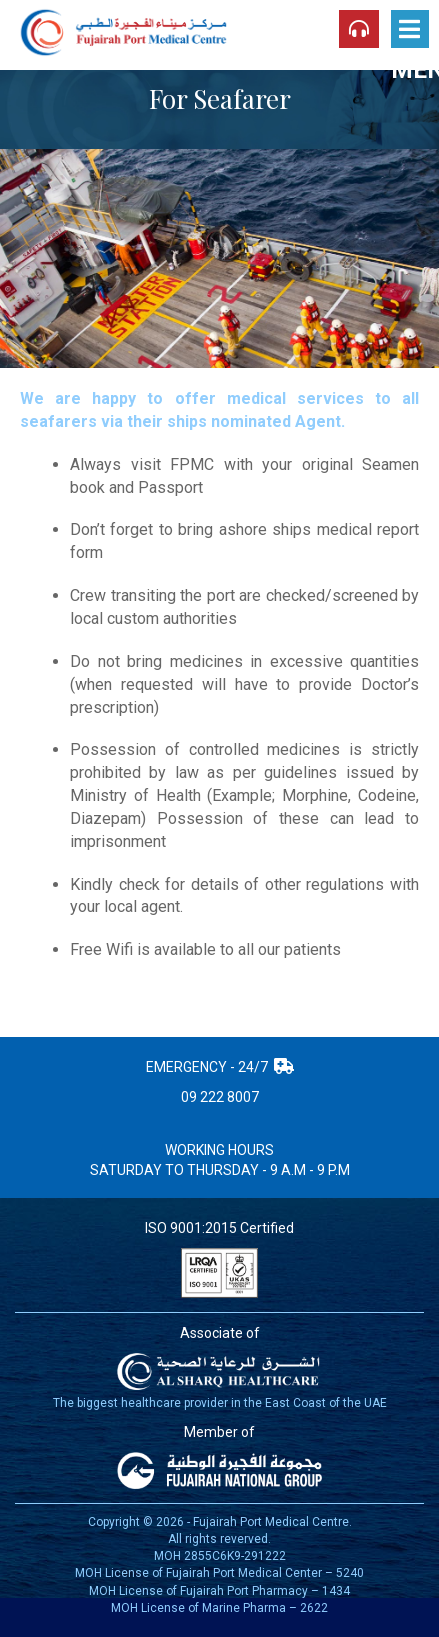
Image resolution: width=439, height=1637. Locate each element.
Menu (410, 32)
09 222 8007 (220, 1097)
